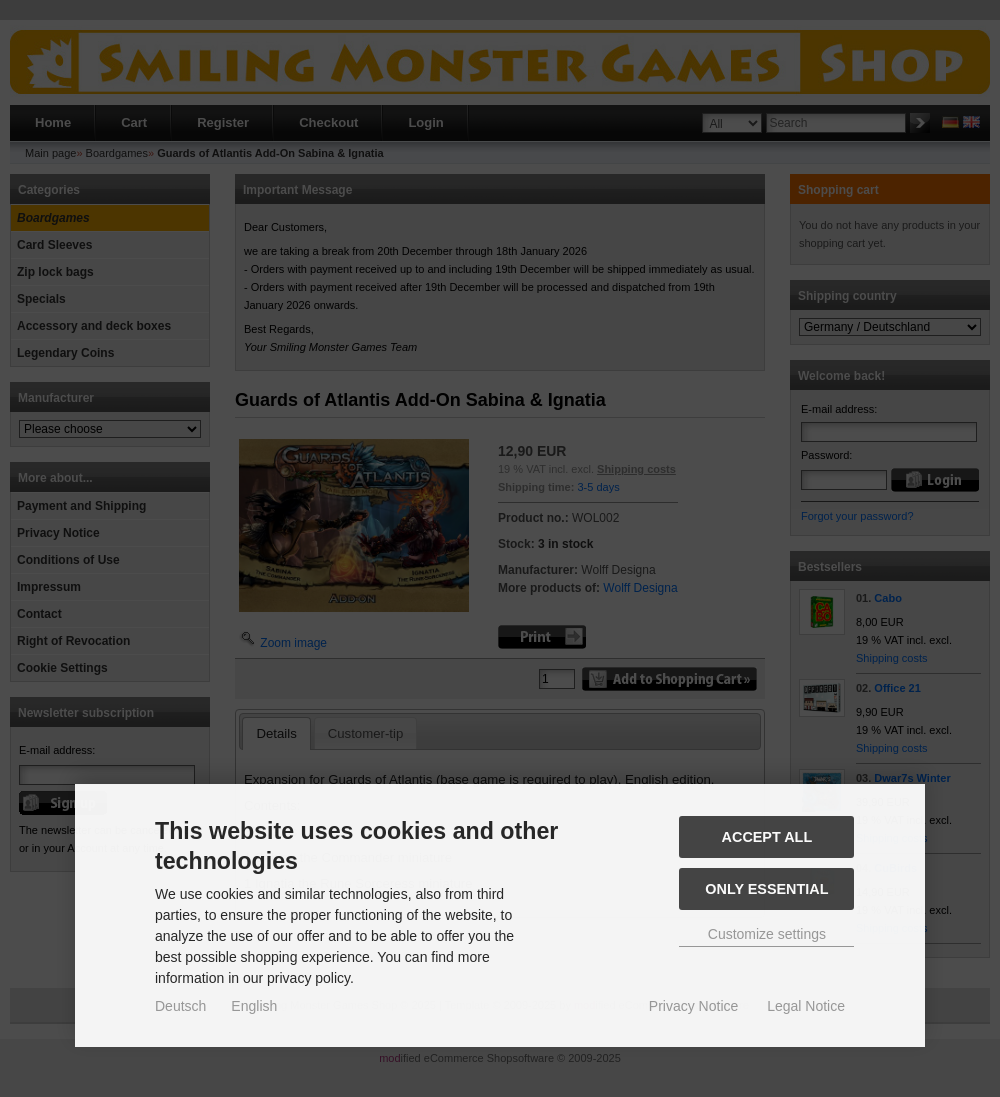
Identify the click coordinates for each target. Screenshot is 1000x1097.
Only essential (766, 889)
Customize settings (767, 934)
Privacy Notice (693, 1006)
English (254, 1006)
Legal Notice (806, 1006)
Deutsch (180, 1006)
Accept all (767, 837)
